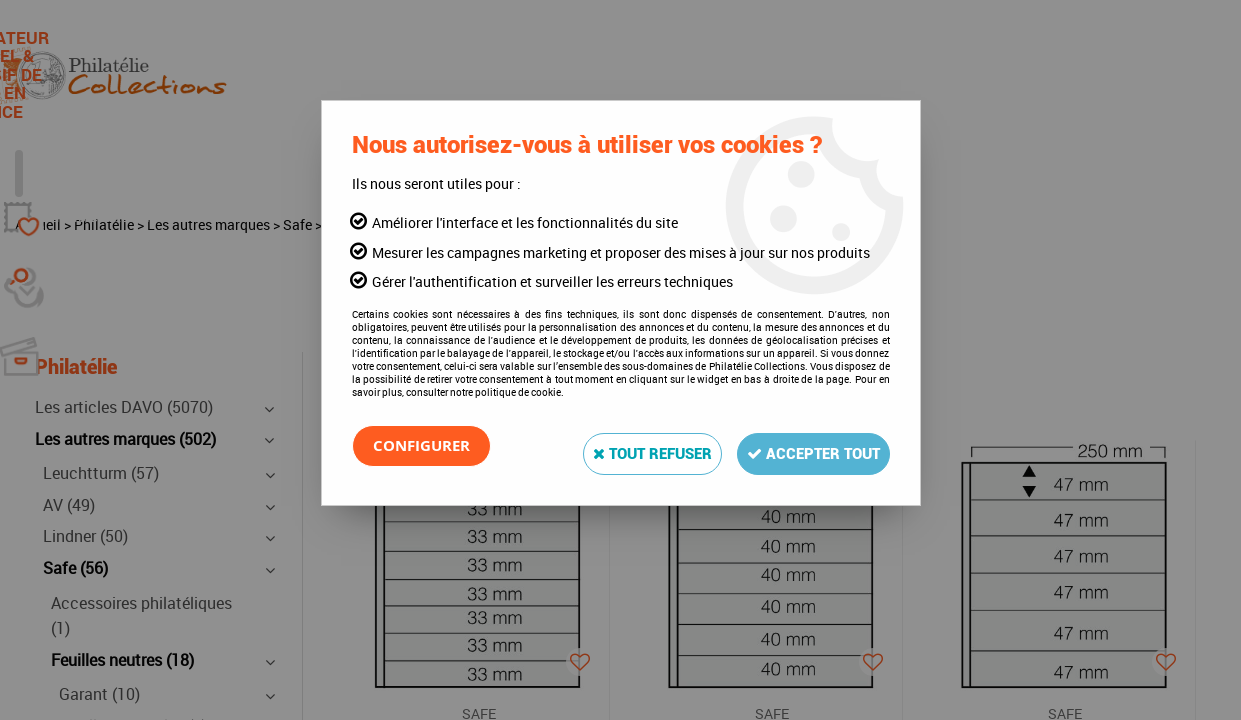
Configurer (425, 446)
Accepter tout (803, 445)
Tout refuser (621, 445)
